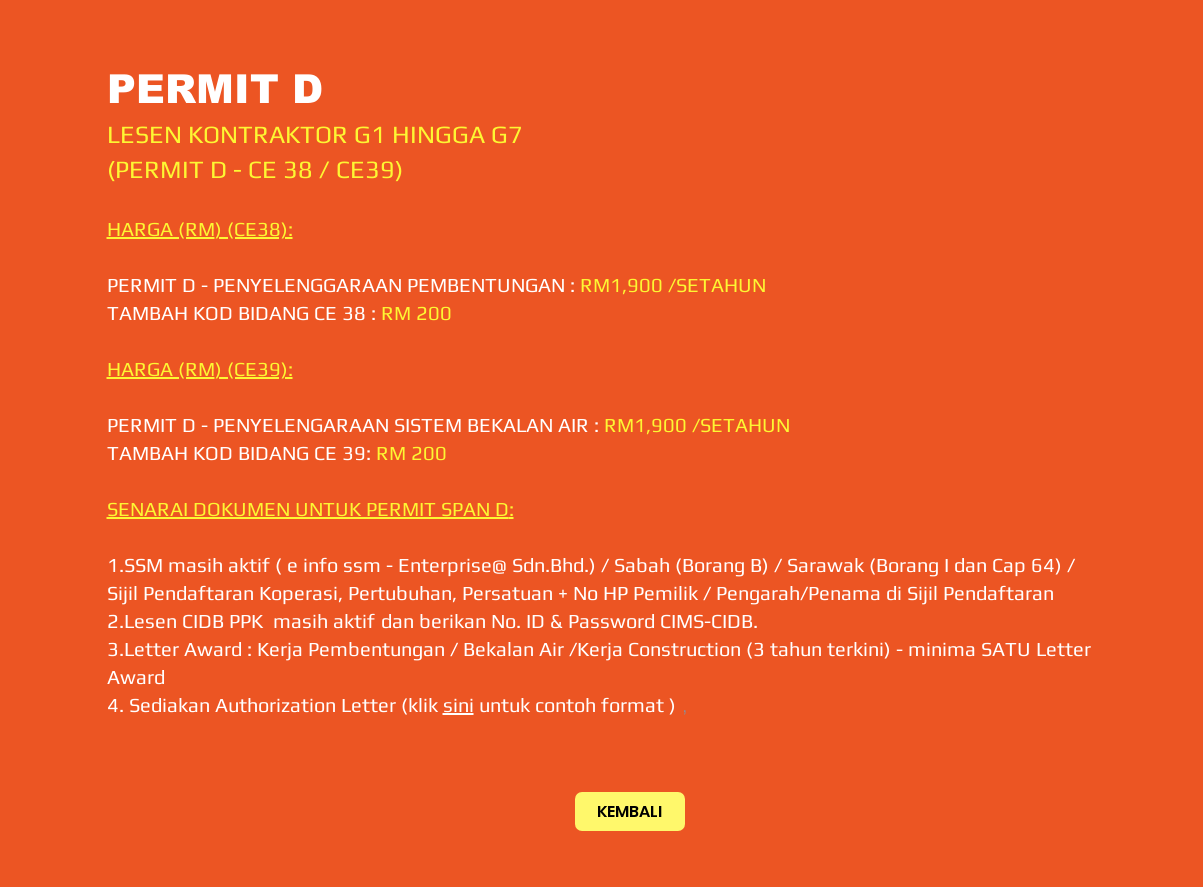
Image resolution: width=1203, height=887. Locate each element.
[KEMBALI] (630, 811)
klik (425, 704)
